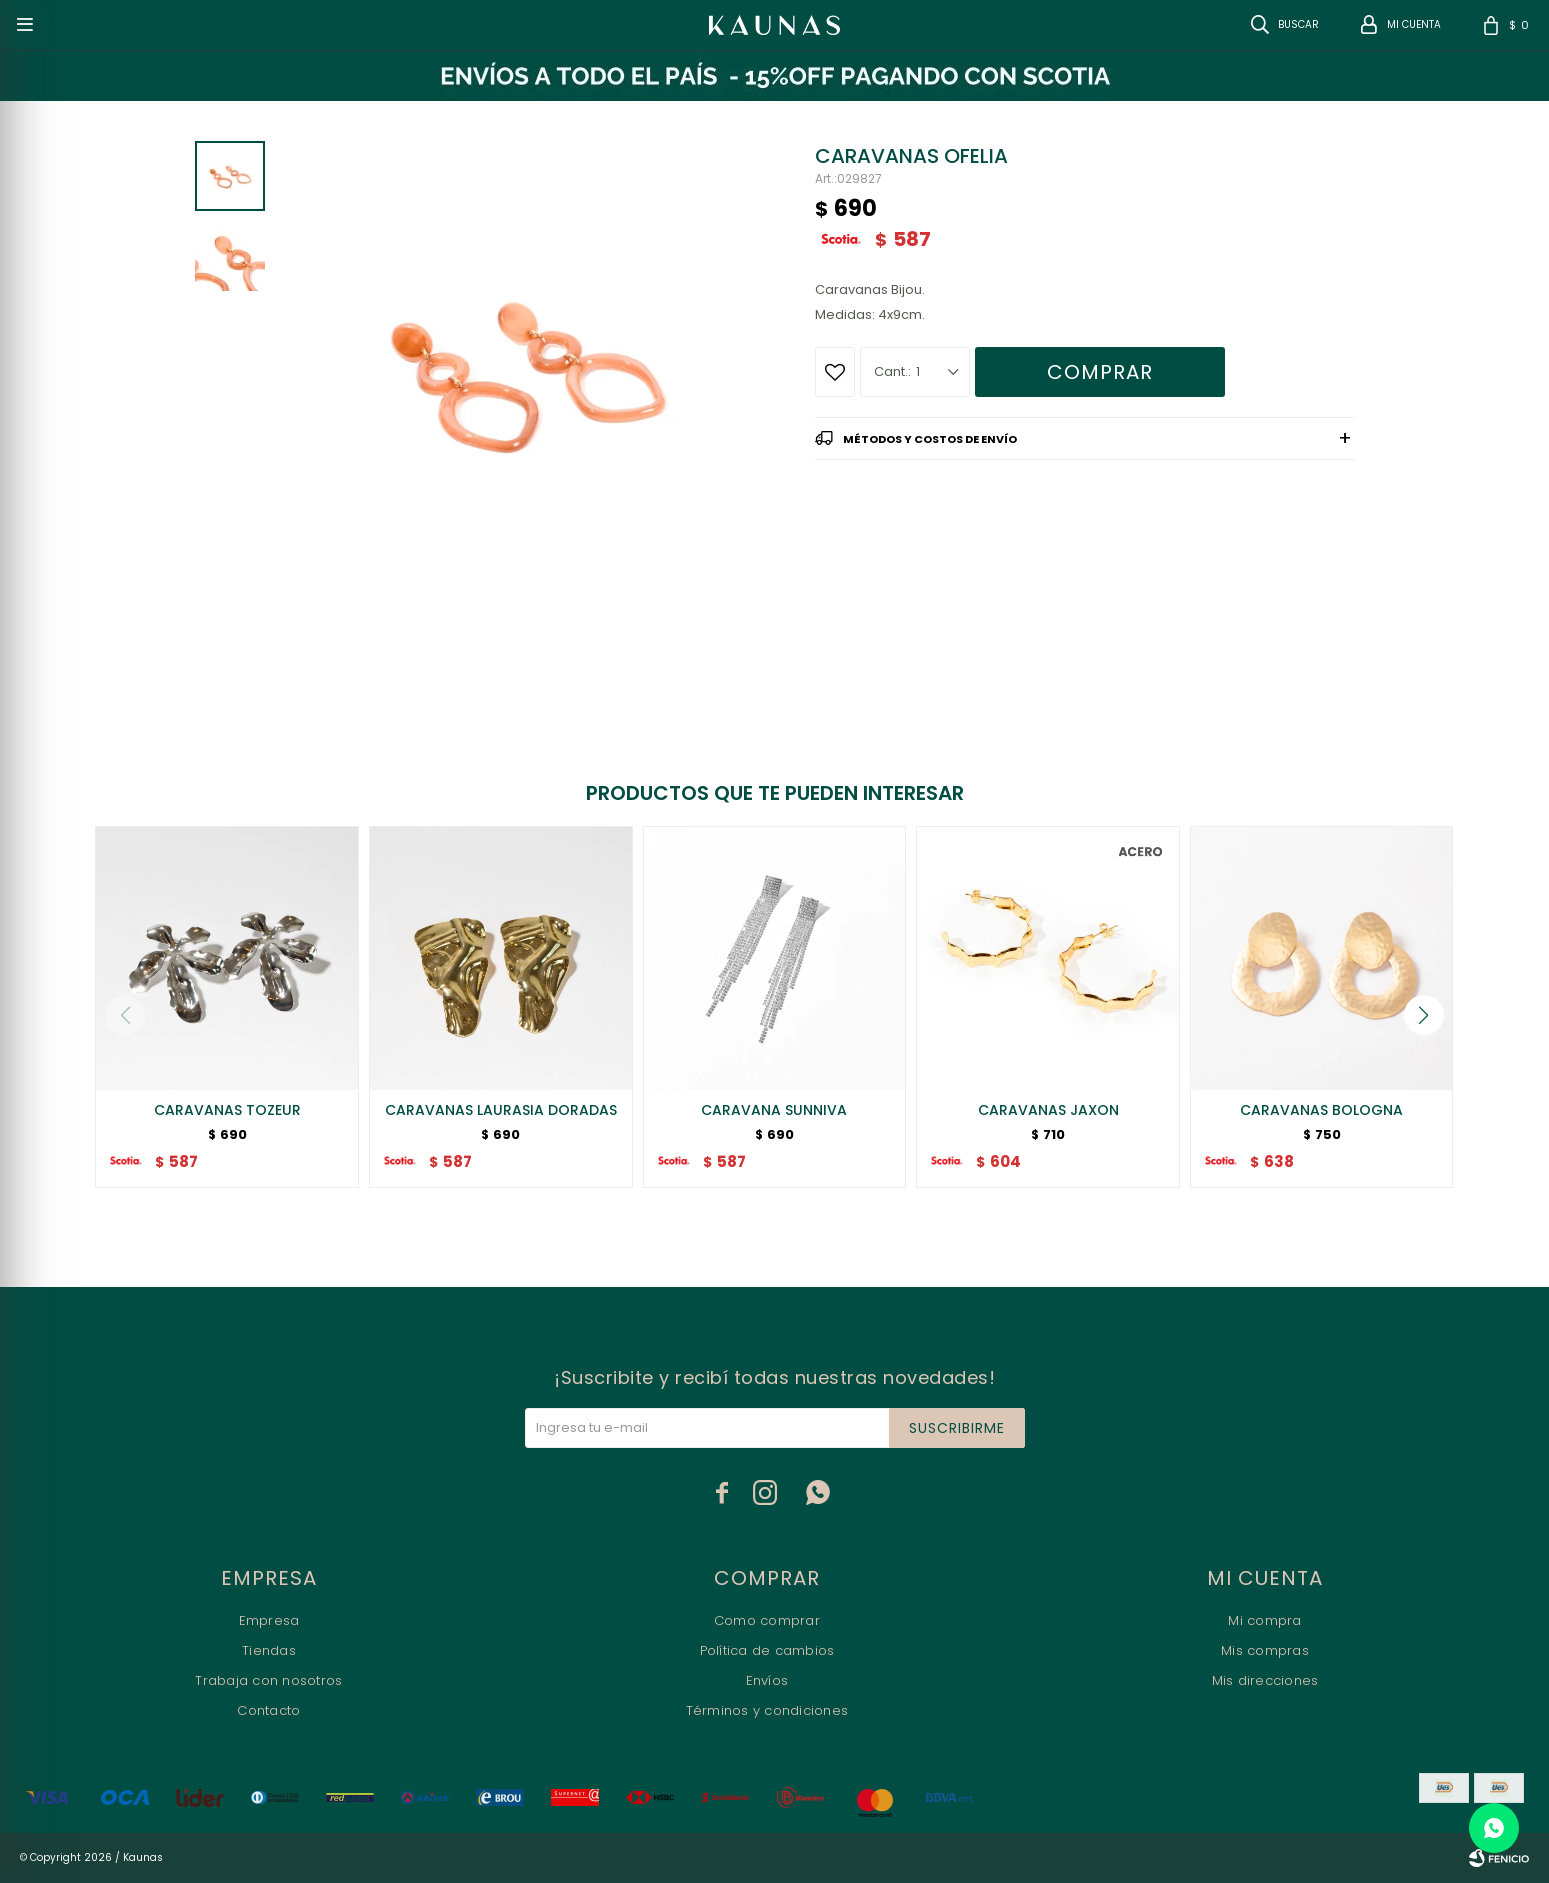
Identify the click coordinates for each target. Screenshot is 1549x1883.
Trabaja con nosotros (268, 1680)
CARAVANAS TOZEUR (227, 1110)
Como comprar (767, 1620)
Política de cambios (767, 1650)
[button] (1424, 1015)
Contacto (268, 1710)
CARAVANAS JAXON (1048, 1110)
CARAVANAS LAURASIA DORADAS (501, 1110)
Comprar (1100, 372)
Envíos (767, 1680)
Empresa (269, 1620)
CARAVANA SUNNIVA (774, 1110)
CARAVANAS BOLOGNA (1321, 1110)
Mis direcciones (1265, 1680)
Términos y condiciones (767, 1710)
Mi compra (1264, 1620)
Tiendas (269, 1650)
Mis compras (1265, 1650)
